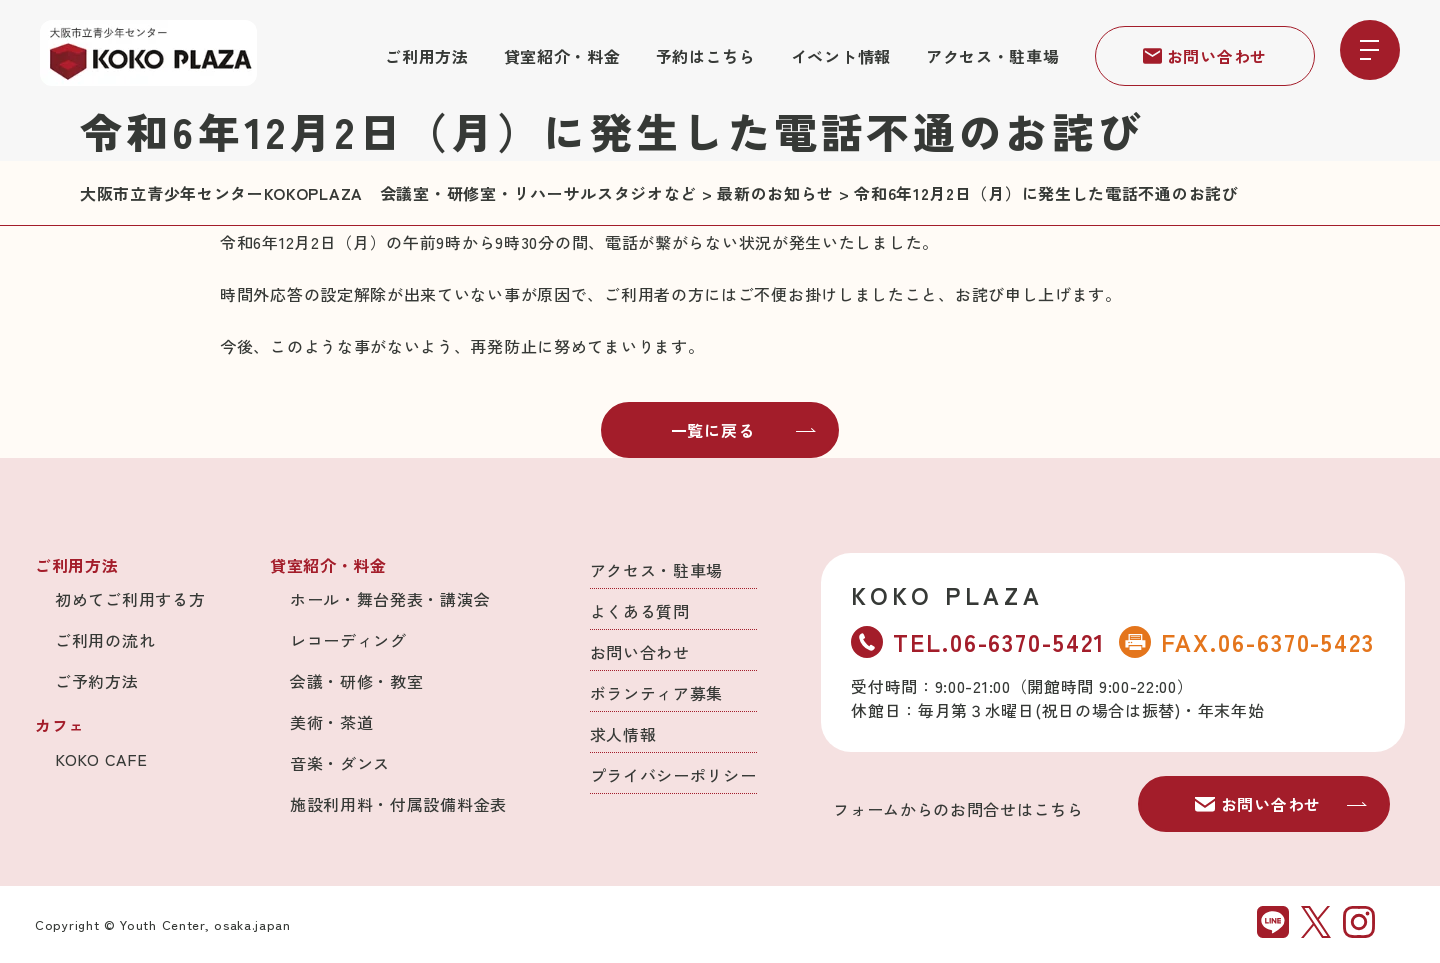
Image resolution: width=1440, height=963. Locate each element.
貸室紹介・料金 (562, 56)
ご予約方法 (97, 681)
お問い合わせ (1205, 56)
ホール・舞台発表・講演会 (390, 599)
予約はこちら (706, 56)
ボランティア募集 (657, 693)
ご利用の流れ (105, 640)
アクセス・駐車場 (993, 56)
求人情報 (623, 734)
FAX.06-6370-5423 (1247, 641)
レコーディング (348, 640)
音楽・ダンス (340, 763)
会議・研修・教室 (357, 681)
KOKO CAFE (101, 759)
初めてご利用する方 (130, 599)
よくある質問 (640, 611)
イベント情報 (841, 56)
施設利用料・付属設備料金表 (398, 804)
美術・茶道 (332, 722)
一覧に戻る (744, 430)
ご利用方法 (427, 56)
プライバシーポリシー (673, 775)
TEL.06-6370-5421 (978, 641)
